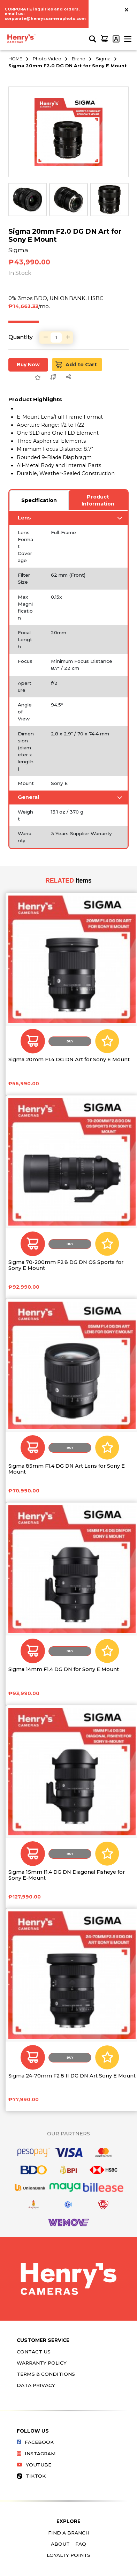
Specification (39, 500)
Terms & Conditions (46, 2374)
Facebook (35, 2442)
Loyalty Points (68, 2555)
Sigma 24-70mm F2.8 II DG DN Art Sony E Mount (72, 2076)
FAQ (80, 2544)
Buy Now (28, 364)
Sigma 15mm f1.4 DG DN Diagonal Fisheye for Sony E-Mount (66, 1875)
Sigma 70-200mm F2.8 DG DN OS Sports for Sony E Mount (65, 1265)
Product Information (98, 500)
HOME (15, 58)
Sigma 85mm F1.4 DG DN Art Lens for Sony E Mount (66, 1469)
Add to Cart (76, 364)
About (60, 2544)
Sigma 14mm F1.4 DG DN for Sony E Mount (63, 1669)
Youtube (34, 2465)
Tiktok (31, 2476)
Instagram (36, 2453)
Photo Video (47, 58)
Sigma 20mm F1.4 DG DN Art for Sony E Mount (69, 1060)
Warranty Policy (42, 2363)
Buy (70, 1041)
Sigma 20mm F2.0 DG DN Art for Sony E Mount (67, 65)
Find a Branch (68, 2533)
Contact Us (34, 2351)
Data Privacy (36, 2385)
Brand (78, 58)
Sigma (103, 58)
